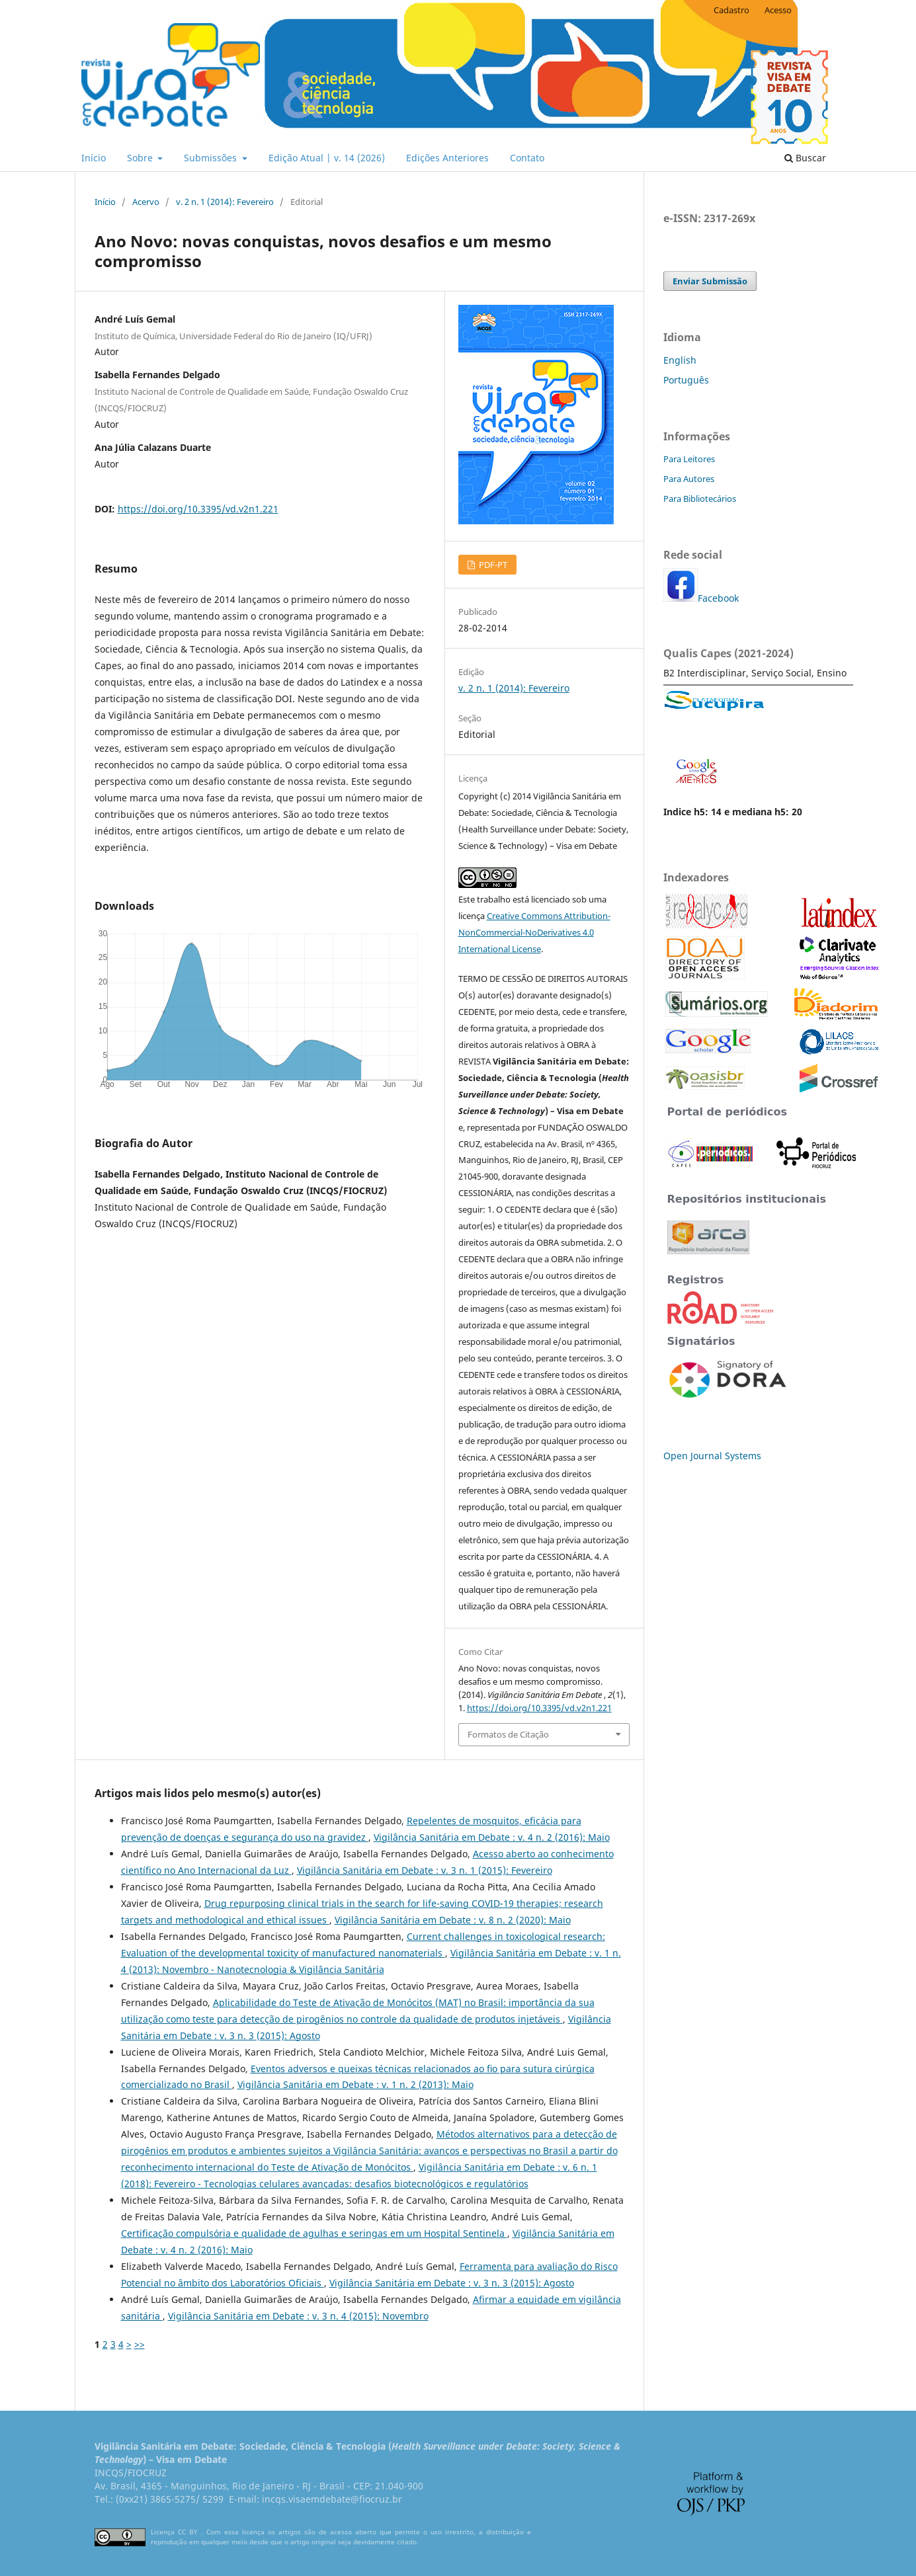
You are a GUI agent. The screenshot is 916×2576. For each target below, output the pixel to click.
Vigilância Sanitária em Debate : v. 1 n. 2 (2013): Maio (355, 2084)
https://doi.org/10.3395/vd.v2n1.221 (198, 509)
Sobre (141, 157)
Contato (527, 157)
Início (93, 157)
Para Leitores (689, 459)
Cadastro (731, 10)
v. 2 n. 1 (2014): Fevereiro (225, 202)
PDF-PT (492, 565)
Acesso (778, 10)
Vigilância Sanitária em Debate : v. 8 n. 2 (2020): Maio (453, 1919)
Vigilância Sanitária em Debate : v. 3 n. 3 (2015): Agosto (451, 2282)
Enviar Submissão (710, 281)
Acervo (145, 202)
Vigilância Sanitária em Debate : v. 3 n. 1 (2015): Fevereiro (424, 1870)
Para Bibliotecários (699, 498)
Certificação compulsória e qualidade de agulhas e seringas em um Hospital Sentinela (314, 2233)
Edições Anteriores (447, 157)
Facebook (718, 598)
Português (686, 380)
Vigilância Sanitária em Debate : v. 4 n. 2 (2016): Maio (492, 1837)
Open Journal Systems (712, 1455)
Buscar (805, 157)
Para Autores (688, 479)
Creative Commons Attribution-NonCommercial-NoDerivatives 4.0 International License (534, 932)
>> (139, 2344)
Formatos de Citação (508, 1734)
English (679, 360)
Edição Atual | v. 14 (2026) (327, 157)
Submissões (211, 157)
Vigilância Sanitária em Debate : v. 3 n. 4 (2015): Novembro (298, 2316)
